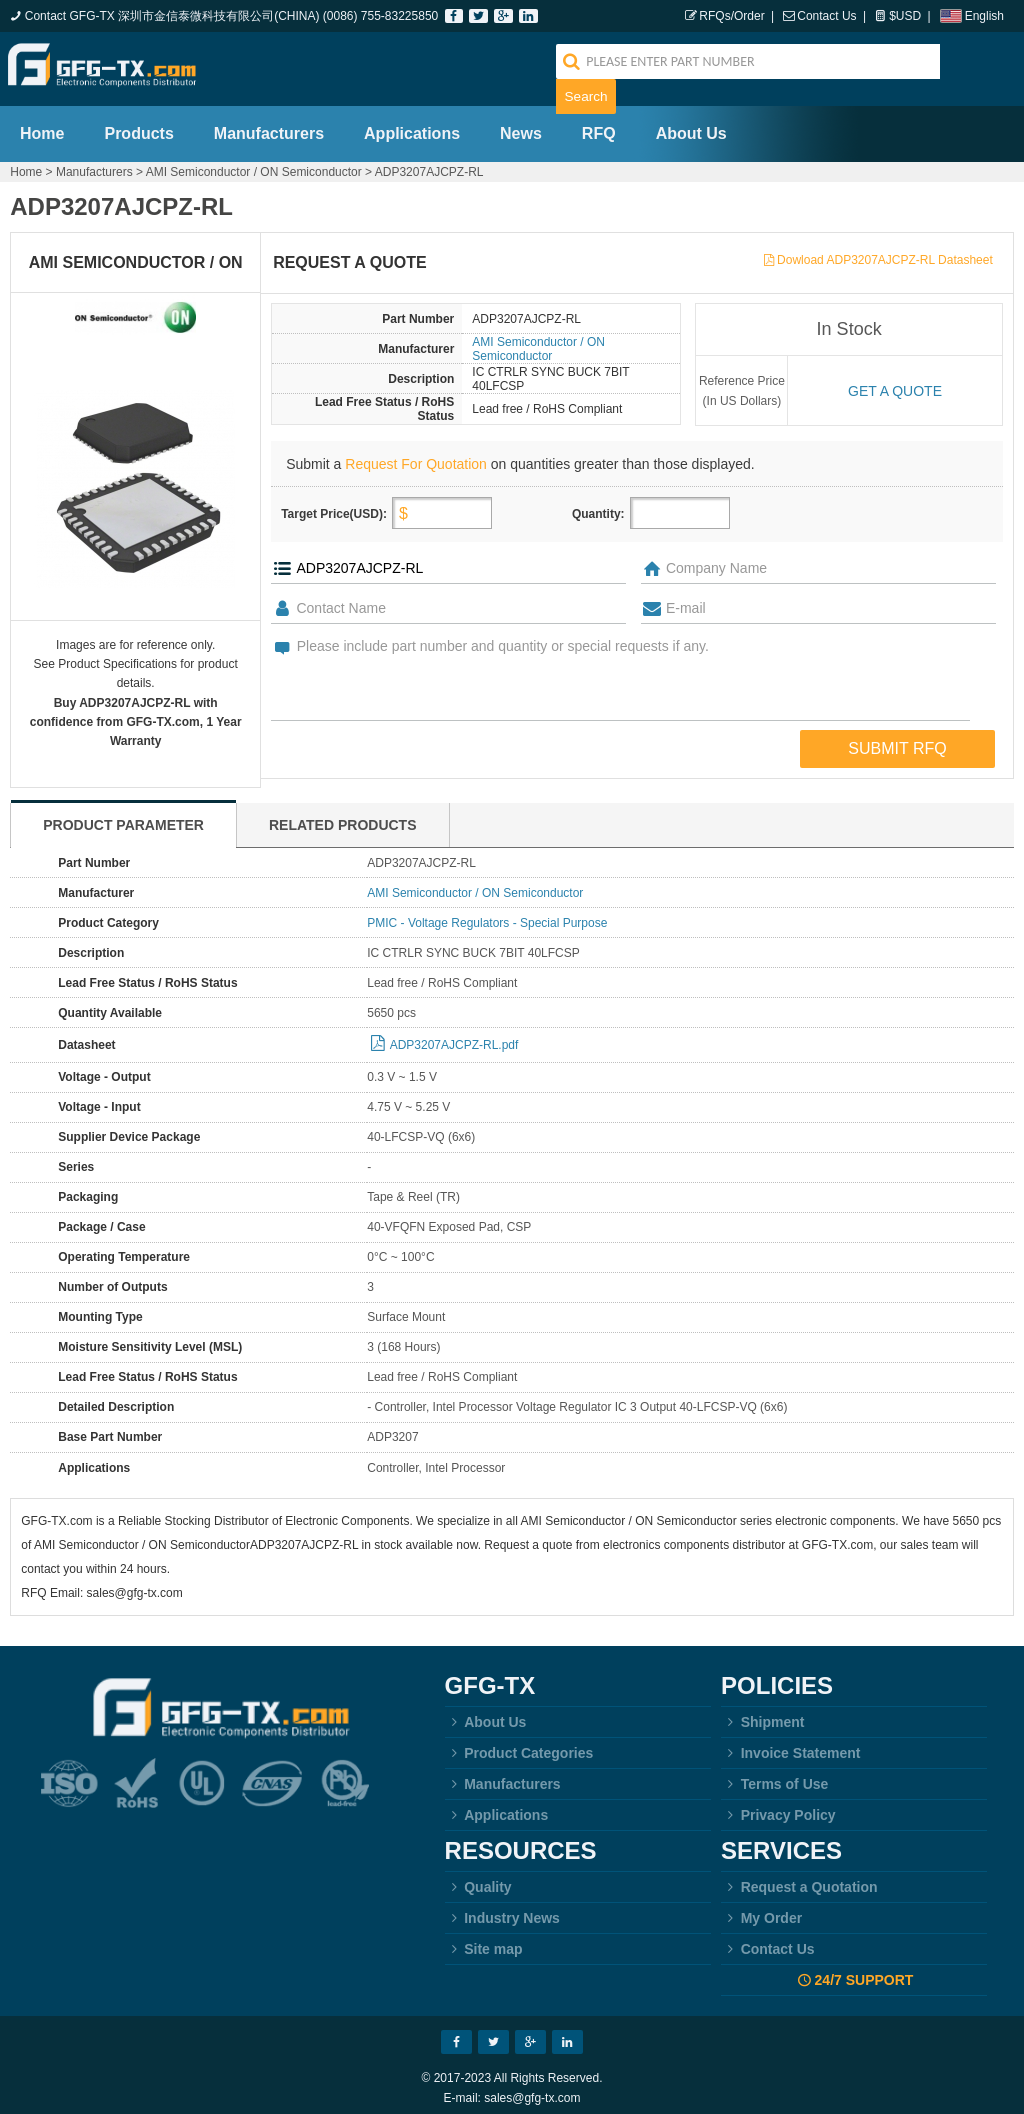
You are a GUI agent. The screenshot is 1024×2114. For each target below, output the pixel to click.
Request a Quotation (799, 1877)
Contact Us (826, 16)
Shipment (762, 1712)
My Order (761, 1908)
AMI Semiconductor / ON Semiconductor (254, 162)
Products (138, 123)
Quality (478, 1877)
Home (42, 123)
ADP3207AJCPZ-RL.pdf (454, 1035)
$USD (905, 16)
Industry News (502, 1908)
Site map (484, 1939)
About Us (691, 123)
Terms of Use (774, 1774)
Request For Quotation (416, 454)
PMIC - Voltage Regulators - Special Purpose (487, 913)
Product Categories (519, 1743)
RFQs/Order (731, 16)
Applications (412, 123)
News (521, 123)
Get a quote (895, 381)
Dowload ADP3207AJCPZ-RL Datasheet (885, 250)
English (984, 16)
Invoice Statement (790, 1743)
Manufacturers (269, 123)
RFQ (599, 123)
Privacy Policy (778, 1805)
